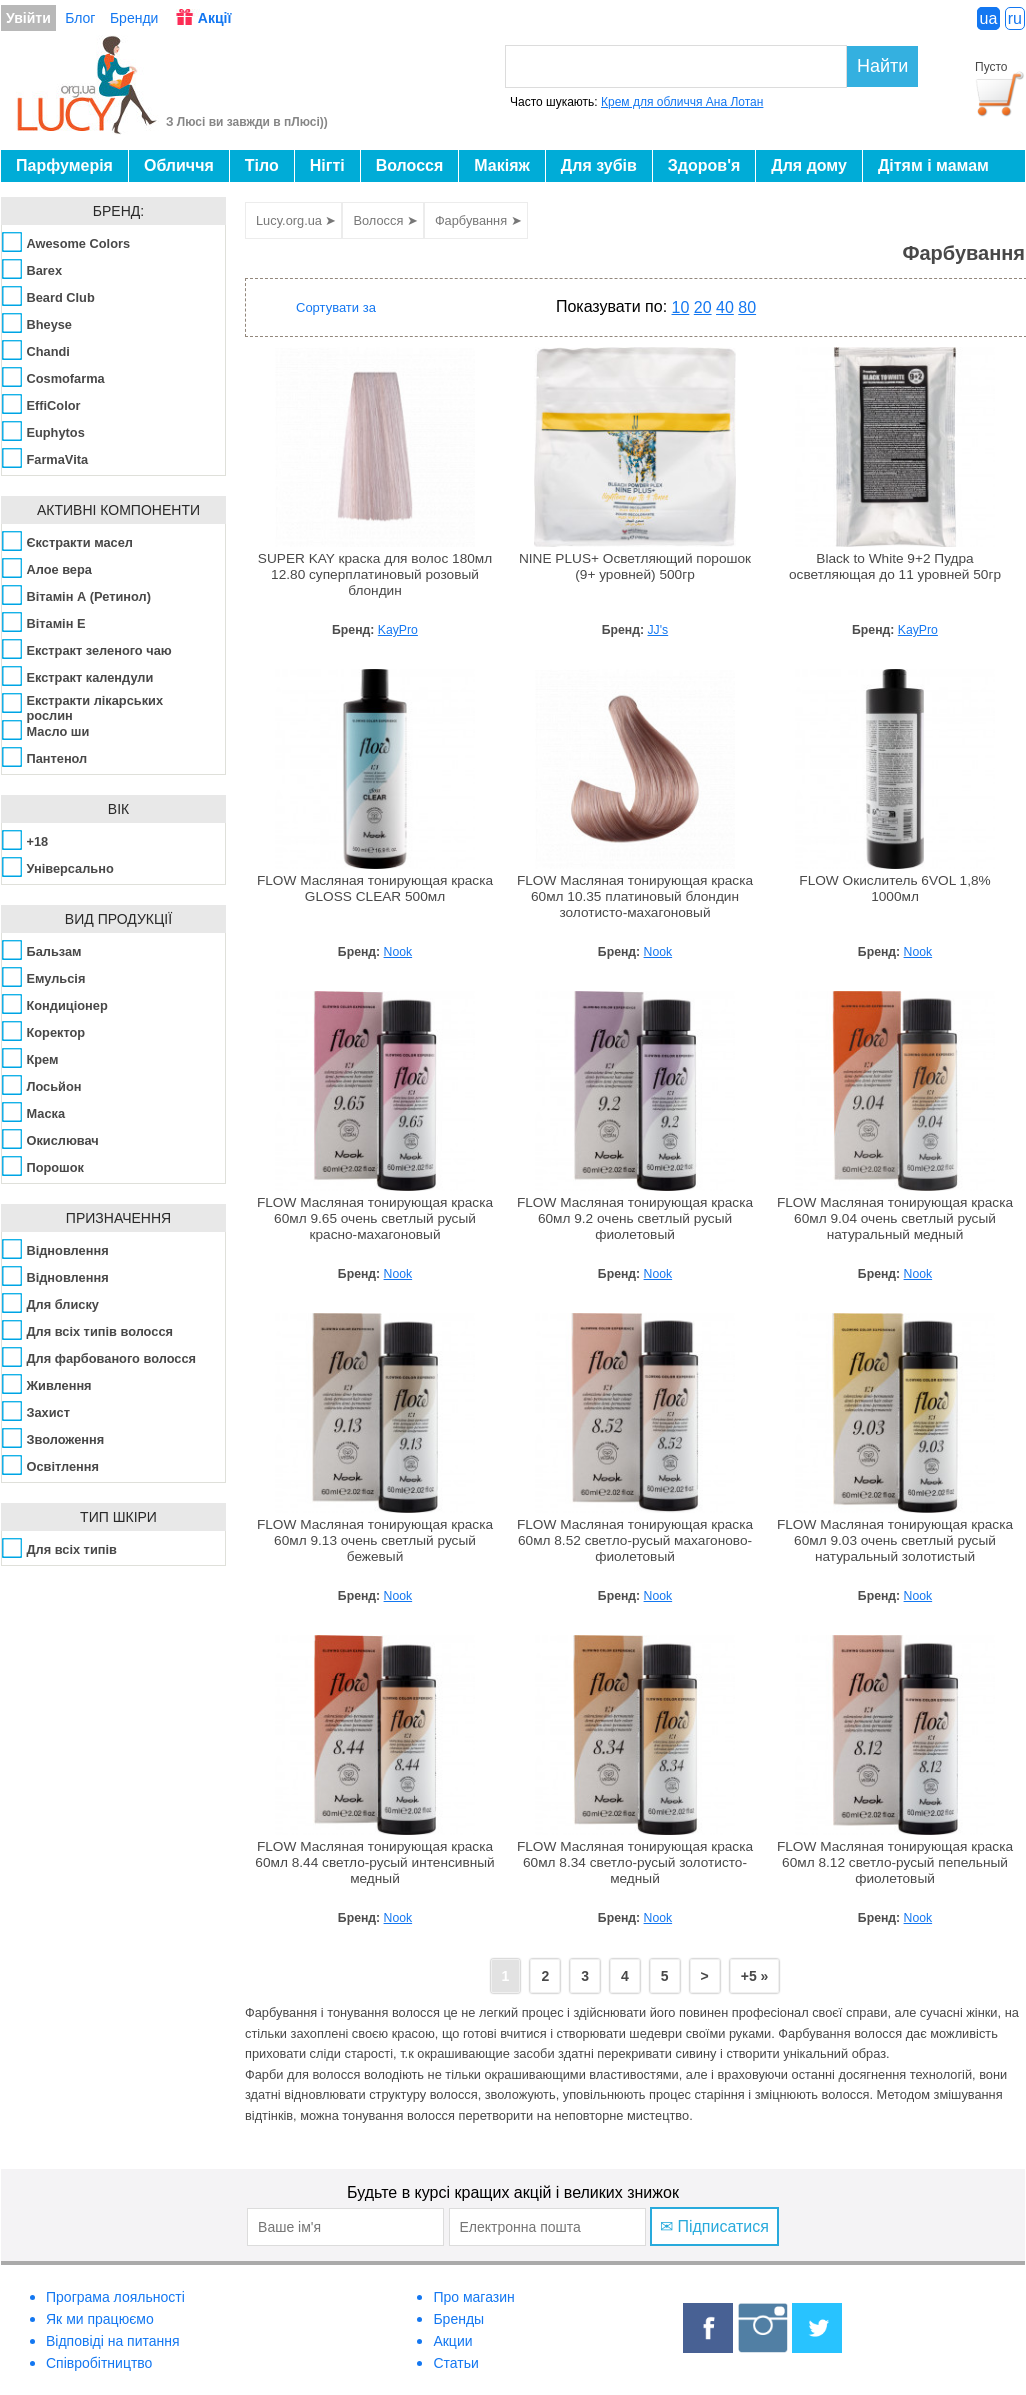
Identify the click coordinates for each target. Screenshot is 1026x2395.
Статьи (455, 2363)
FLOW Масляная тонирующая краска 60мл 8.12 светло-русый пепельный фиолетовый (895, 1862)
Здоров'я (704, 165)
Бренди (134, 18)
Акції (215, 18)
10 (681, 307)
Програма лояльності (115, 2297)
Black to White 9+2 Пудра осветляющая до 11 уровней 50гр (895, 566)
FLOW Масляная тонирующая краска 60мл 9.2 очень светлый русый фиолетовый (635, 1218)
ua (989, 18)
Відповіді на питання (113, 2341)
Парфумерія (64, 165)
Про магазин (473, 2297)
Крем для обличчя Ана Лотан (682, 102)
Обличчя (179, 165)
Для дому (809, 165)
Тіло (262, 165)
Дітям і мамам (933, 165)
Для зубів (599, 165)
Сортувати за (336, 307)
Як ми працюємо (100, 2319)
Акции (452, 2341)
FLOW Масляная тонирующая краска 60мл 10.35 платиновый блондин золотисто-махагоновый (635, 896)
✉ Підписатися (714, 2226)
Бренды (458, 2319)
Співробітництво (99, 2363)
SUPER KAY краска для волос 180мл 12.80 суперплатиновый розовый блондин (375, 574)
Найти (882, 66)
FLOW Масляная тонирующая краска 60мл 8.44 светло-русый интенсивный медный (374, 1862)
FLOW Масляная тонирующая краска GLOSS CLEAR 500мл (375, 888)
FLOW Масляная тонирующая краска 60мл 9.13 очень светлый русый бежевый (375, 1540)
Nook (398, 952)
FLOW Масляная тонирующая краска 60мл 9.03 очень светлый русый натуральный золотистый (895, 1540)
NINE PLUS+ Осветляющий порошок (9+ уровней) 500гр (635, 566)
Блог (80, 18)
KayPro (398, 630)
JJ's (658, 630)
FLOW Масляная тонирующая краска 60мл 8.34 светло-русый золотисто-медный (635, 1862)
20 (703, 307)
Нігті (327, 165)
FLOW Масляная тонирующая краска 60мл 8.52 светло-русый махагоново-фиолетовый (635, 1540)
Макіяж (502, 165)
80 (747, 307)
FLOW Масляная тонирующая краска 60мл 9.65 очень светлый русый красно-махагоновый (375, 1218)
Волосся (410, 165)
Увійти (28, 18)
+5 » (755, 1976)
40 (725, 307)
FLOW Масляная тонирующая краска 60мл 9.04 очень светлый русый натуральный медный (895, 1218)
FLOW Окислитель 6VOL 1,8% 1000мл (894, 888)
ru (1015, 18)
